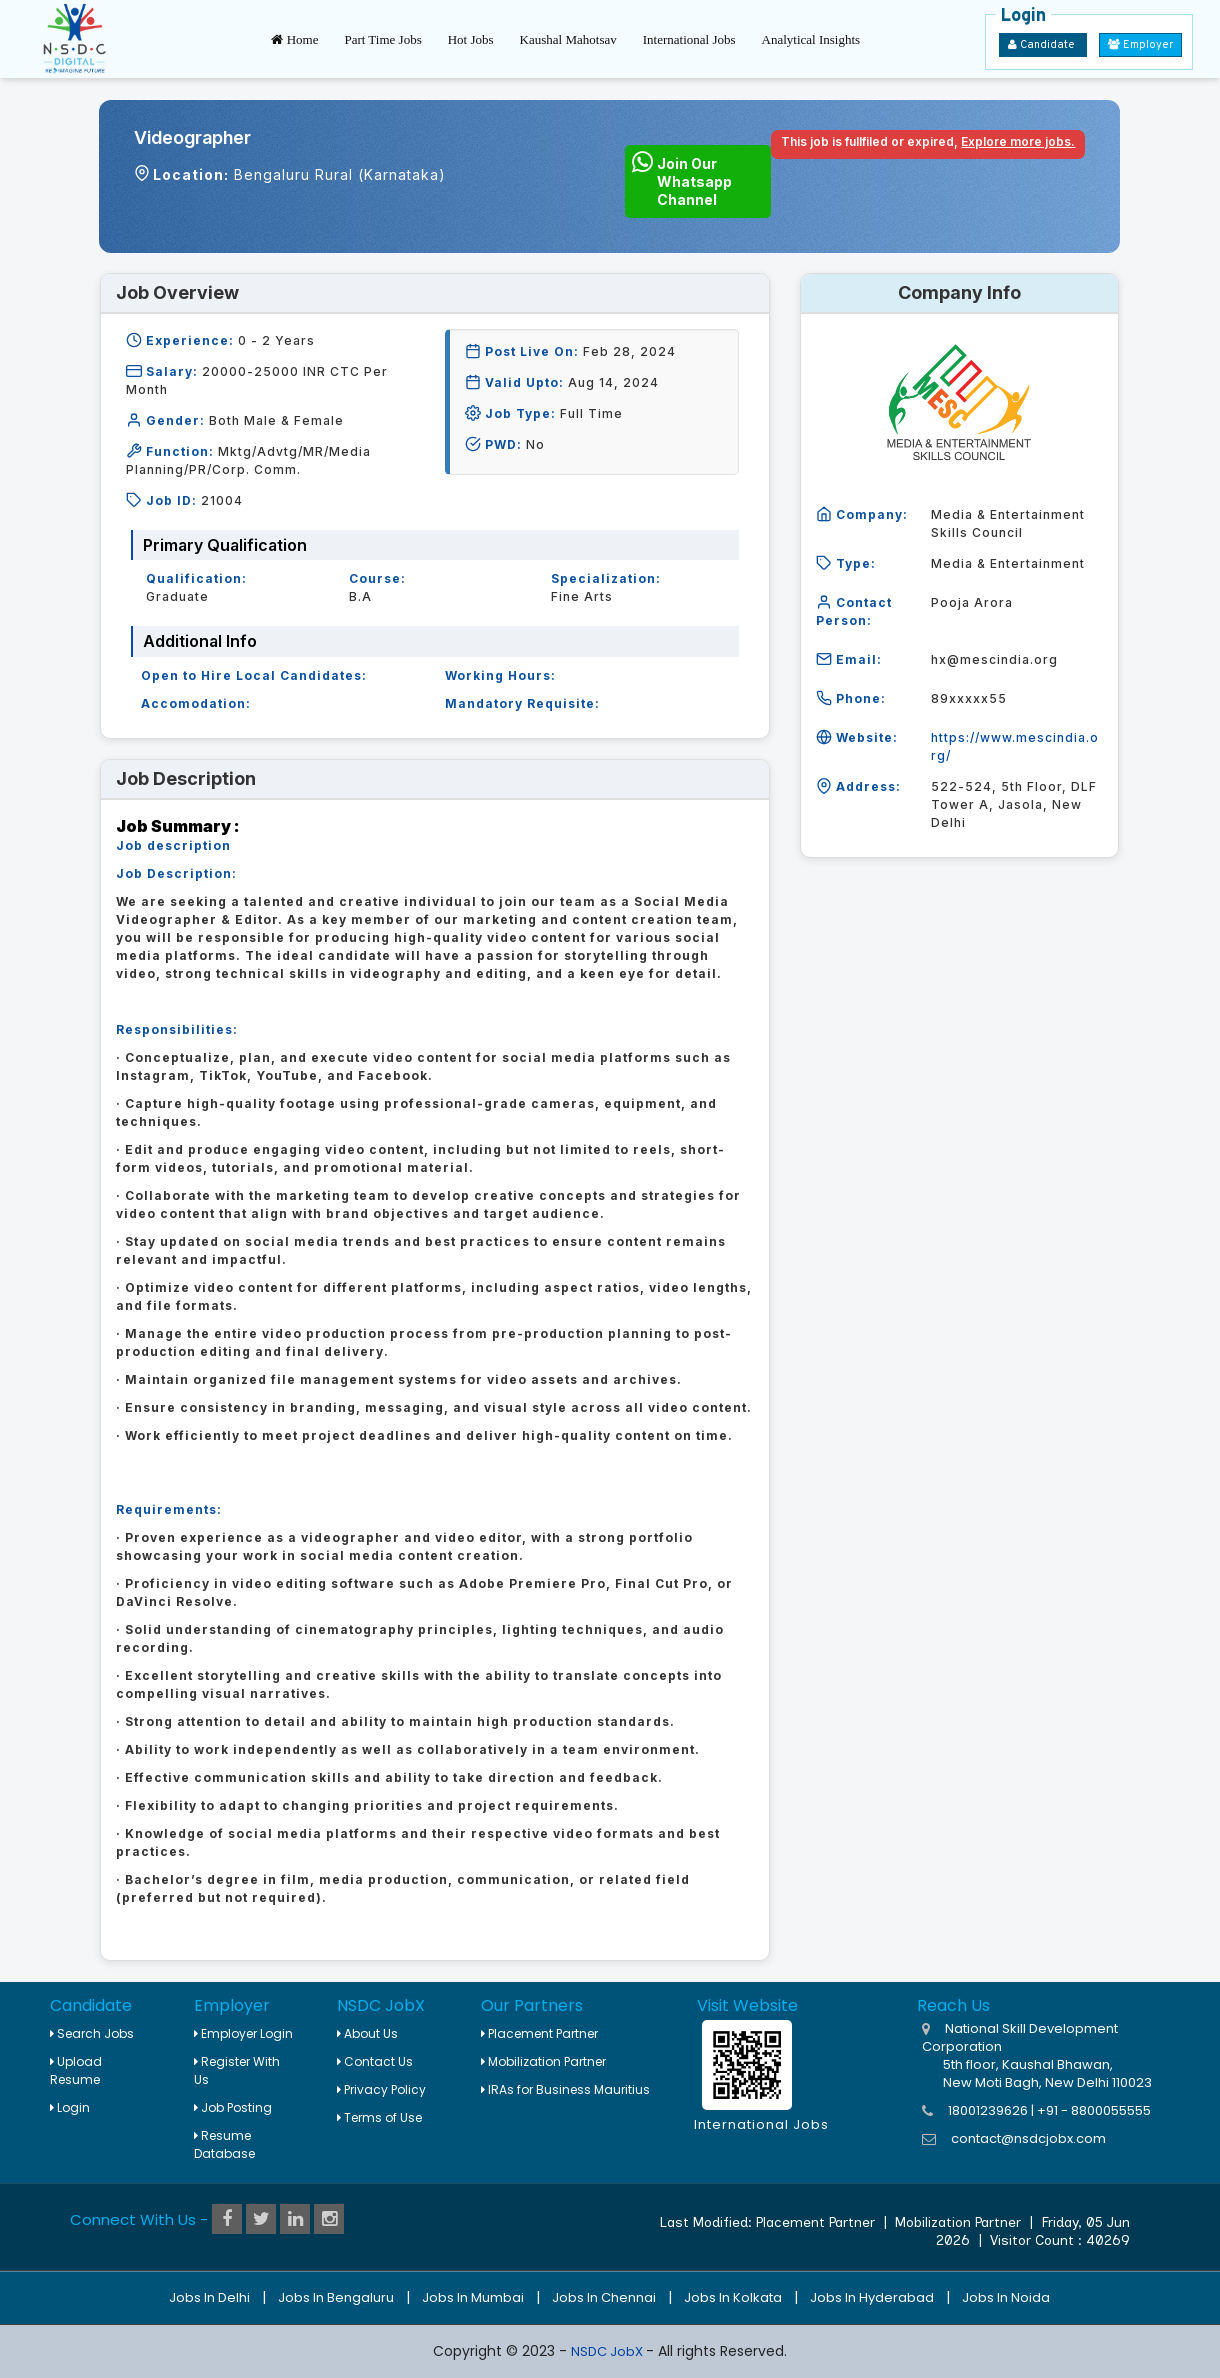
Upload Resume (76, 2070)
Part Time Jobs (382, 39)
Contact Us (375, 2061)
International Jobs (689, 39)
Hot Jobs (471, 39)
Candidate (1043, 45)
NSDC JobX (608, 2351)
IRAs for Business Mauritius (565, 2089)
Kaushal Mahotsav (568, 39)
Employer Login (243, 2033)
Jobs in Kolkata (733, 2297)
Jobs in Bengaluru (336, 2297)
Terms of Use (379, 2117)
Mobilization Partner (543, 2061)
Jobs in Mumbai (473, 2297)
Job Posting (233, 2107)
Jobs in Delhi (209, 2297)
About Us (367, 2033)
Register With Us (237, 2070)
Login (70, 2107)
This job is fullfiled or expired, (928, 141)
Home (294, 39)
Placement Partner (539, 2033)
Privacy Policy (381, 2089)
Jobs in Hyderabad (872, 2297)
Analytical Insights (811, 39)
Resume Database (224, 2144)
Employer (1140, 45)
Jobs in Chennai (604, 2297)
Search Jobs (92, 2033)
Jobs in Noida (1006, 2297)
